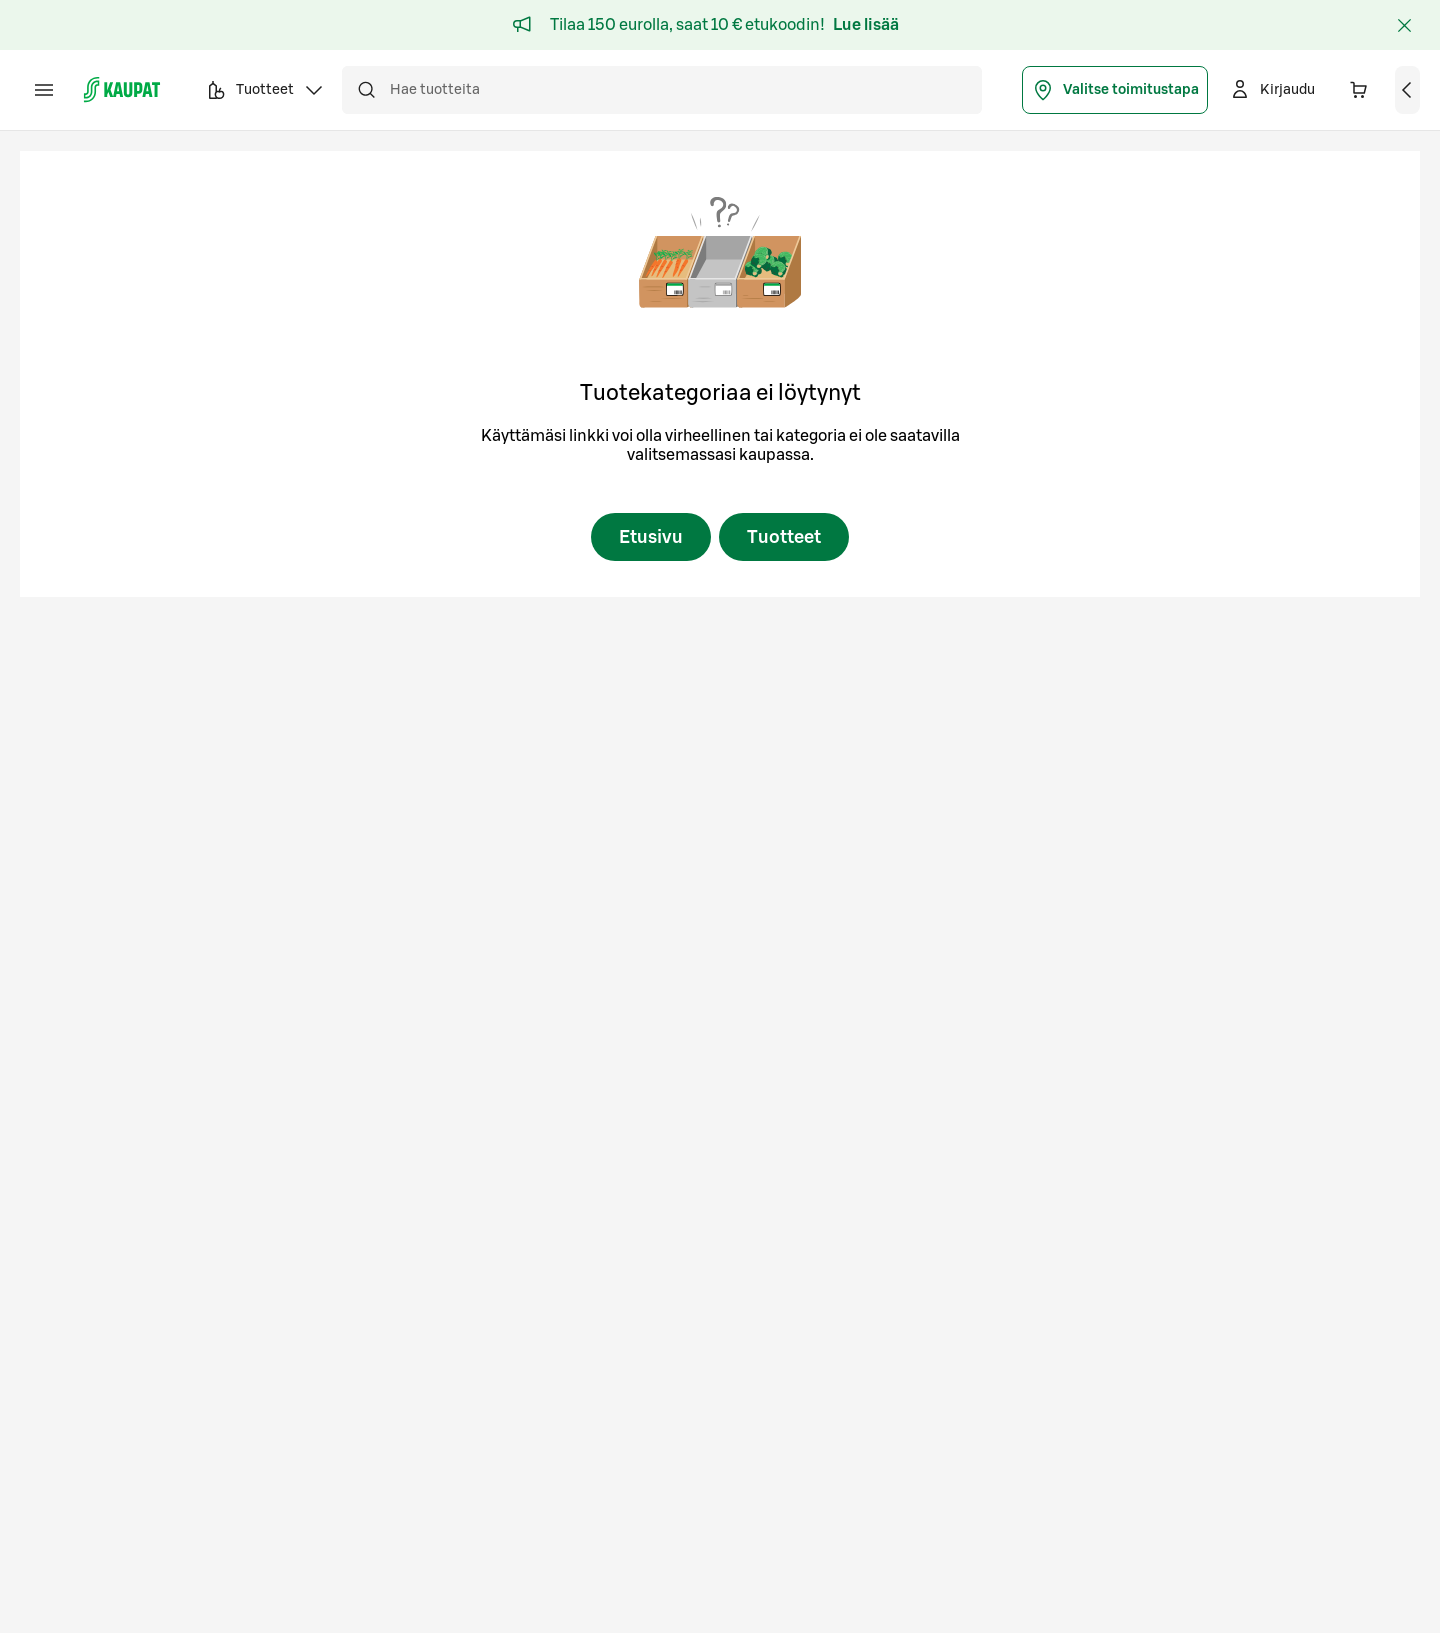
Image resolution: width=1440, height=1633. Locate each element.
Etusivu (651, 537)
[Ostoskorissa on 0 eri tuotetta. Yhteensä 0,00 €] (1359, 90)
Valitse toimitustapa (1115, 90)
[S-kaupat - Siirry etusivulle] (122, 90)
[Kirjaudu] (1271, 90)
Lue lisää (866, 25)
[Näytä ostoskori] (1408, 90)
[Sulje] (1404, 25)
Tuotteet (784, 537)
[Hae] (366, 90)
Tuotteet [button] (265, 93)
